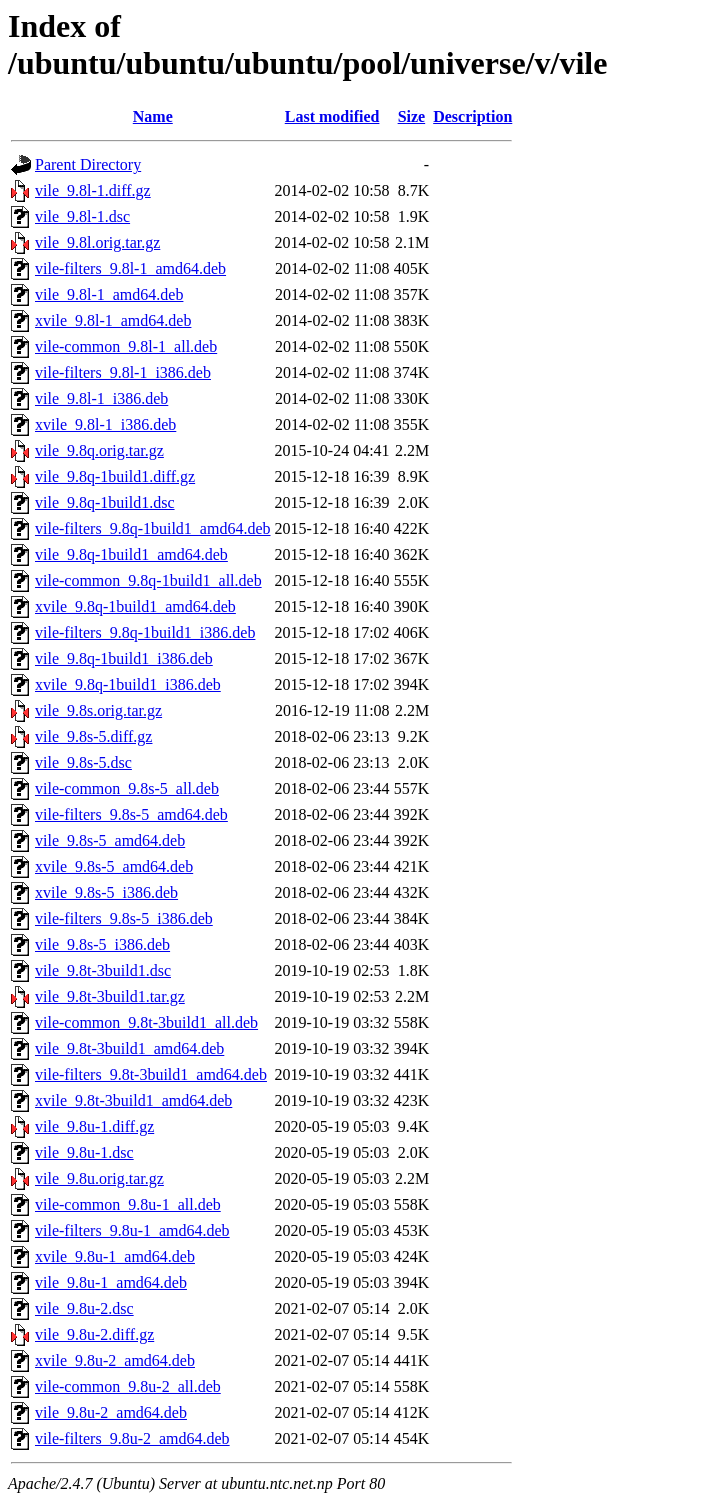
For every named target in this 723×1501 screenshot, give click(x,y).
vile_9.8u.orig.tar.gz (99, 1178)
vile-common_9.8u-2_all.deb (128, 1386)
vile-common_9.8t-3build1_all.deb (146, 1022)
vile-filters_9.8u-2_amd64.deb (132, 1438)
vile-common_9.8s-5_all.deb (127, 788)
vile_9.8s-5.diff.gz (93, 736)
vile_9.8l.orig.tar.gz (97, 242)
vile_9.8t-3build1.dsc (103, 970)
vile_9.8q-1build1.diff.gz (115, 476)
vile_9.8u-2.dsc (84, 1308)
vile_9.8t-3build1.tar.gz (110, 996)
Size (412, 116)
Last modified (332, 116)
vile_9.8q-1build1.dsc (105, 502)
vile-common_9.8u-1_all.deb (128, 1204)
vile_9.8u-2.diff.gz (94, 1334)
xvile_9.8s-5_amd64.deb (114, 866)
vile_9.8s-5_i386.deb (102, 944)
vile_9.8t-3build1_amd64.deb (129, 1048)
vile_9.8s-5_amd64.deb (110, 840)
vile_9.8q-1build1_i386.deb (124, 658)
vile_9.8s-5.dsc (83, 762)
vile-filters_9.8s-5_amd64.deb (131, 814)
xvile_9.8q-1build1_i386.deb (128, 684)
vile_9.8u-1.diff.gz (94, 1126)
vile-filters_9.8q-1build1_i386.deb (145, 632)
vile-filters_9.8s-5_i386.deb (124, 918)
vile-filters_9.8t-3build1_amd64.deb (151, 1074)
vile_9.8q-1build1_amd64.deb (131, 554)
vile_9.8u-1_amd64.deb (111, 1282)
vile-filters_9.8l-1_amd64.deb (130, 268)
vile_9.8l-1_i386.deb (101, 398)
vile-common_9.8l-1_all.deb (126, 346)
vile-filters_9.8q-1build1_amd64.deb (153, 528)
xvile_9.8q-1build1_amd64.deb (135, 606)
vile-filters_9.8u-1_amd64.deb (132, 1230)
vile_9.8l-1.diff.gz (93, 190)
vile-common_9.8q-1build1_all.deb (148, 580)
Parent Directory (88, 164)
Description (472, 116)
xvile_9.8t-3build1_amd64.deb (133, 1100)
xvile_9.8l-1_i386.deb (105, 424)
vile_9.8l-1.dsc (82, 216)
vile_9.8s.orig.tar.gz (98, 710)
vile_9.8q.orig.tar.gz (99, 450)
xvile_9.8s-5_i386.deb (106, 892)
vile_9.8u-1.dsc (84, 1152)
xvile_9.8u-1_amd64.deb (115, 1256)
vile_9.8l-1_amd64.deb (109, 294)
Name (153, 116)
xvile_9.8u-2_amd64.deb (115, 1360)
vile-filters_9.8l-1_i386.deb (123, 372)
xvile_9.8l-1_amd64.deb (113, 320)
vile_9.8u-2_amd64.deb (111, 1412)
